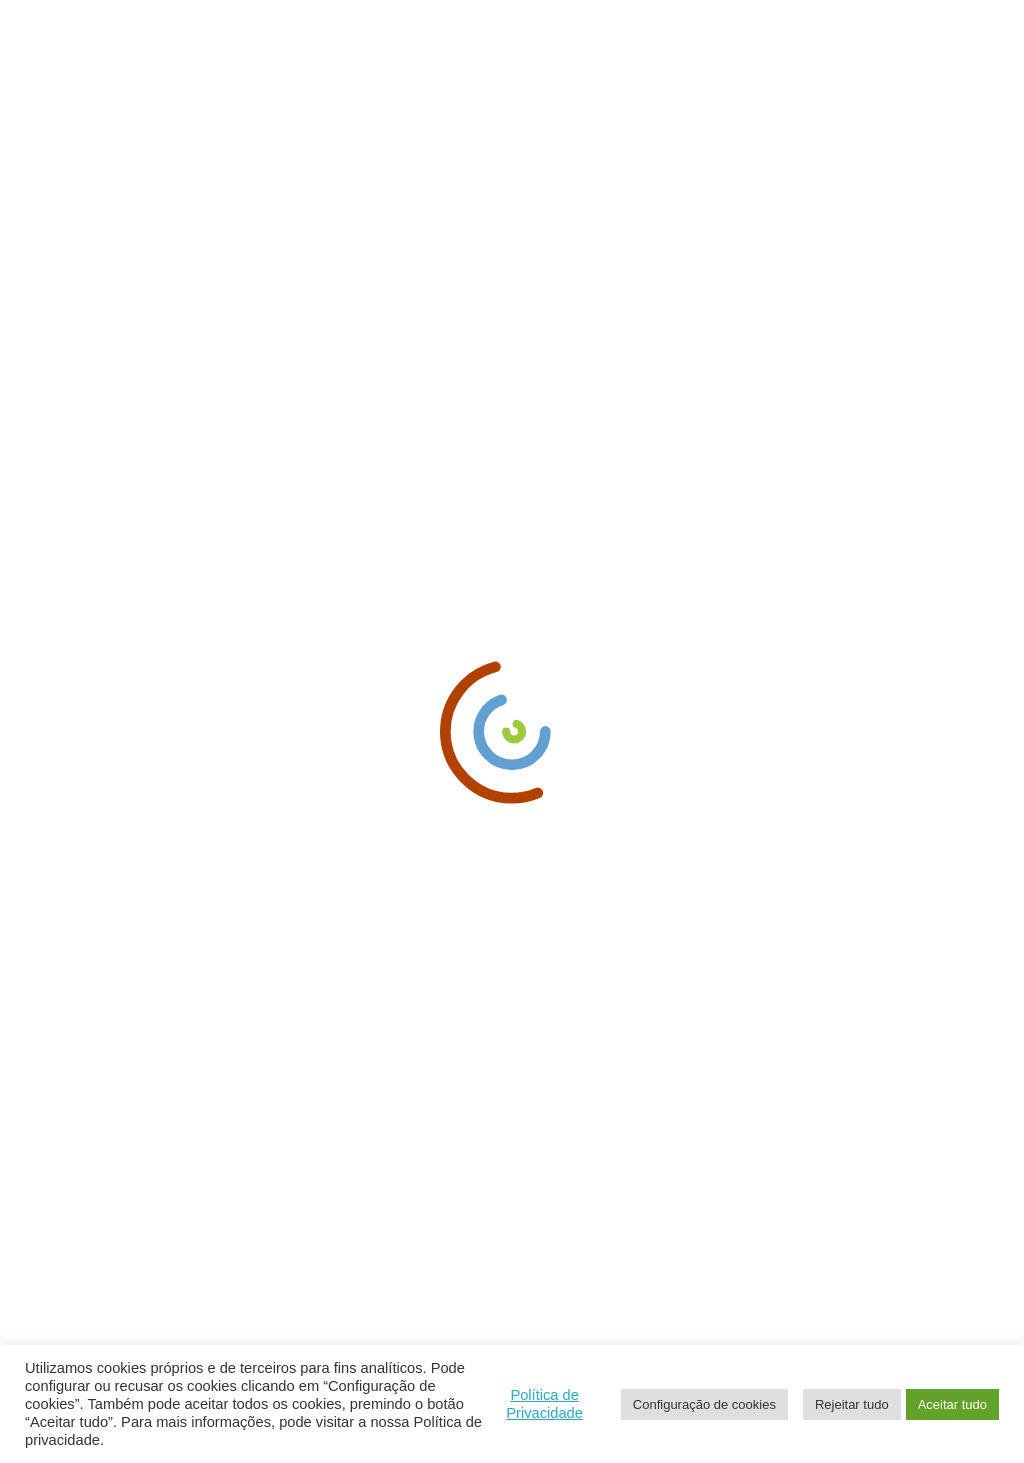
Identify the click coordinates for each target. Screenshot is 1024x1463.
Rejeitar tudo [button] (852, 1404)
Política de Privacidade (544, 1404)
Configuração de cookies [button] (704, 1404)
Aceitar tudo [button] (952, 1404)
